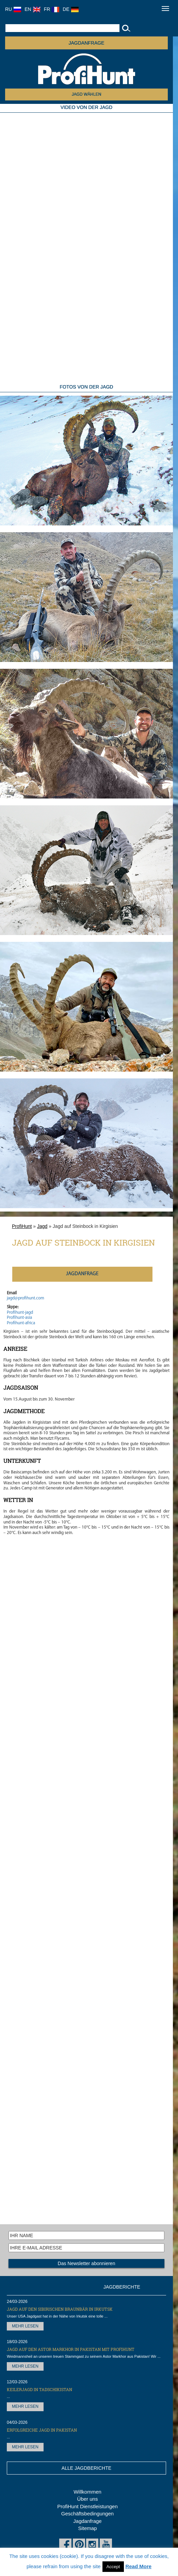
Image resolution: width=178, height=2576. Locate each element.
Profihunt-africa (21, 1323)
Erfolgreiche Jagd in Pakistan (42, 2430)
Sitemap (87, 2528)
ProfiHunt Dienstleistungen (87, 2506)
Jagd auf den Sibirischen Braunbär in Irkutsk (60, 2309)
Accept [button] (113, 2566)
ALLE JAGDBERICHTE (86, 2468)
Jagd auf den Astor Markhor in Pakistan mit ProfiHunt (70, 2349)
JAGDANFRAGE (86, 43)
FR (52, 9)
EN (32, 9)
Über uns (87, 2499)
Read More (138, 2566)
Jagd (42, 1226)
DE (70, 9)
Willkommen (87, 2492)
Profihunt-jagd (20, 1312)
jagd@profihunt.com (25, 1298)
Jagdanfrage (87, 2521)
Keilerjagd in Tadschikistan (39, 2389)
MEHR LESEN (25, 2326)
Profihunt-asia (19, 1317)
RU (13, 9)
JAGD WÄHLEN (86, 94)
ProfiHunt (22, 1226)
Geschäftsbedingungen (87, 2513)
